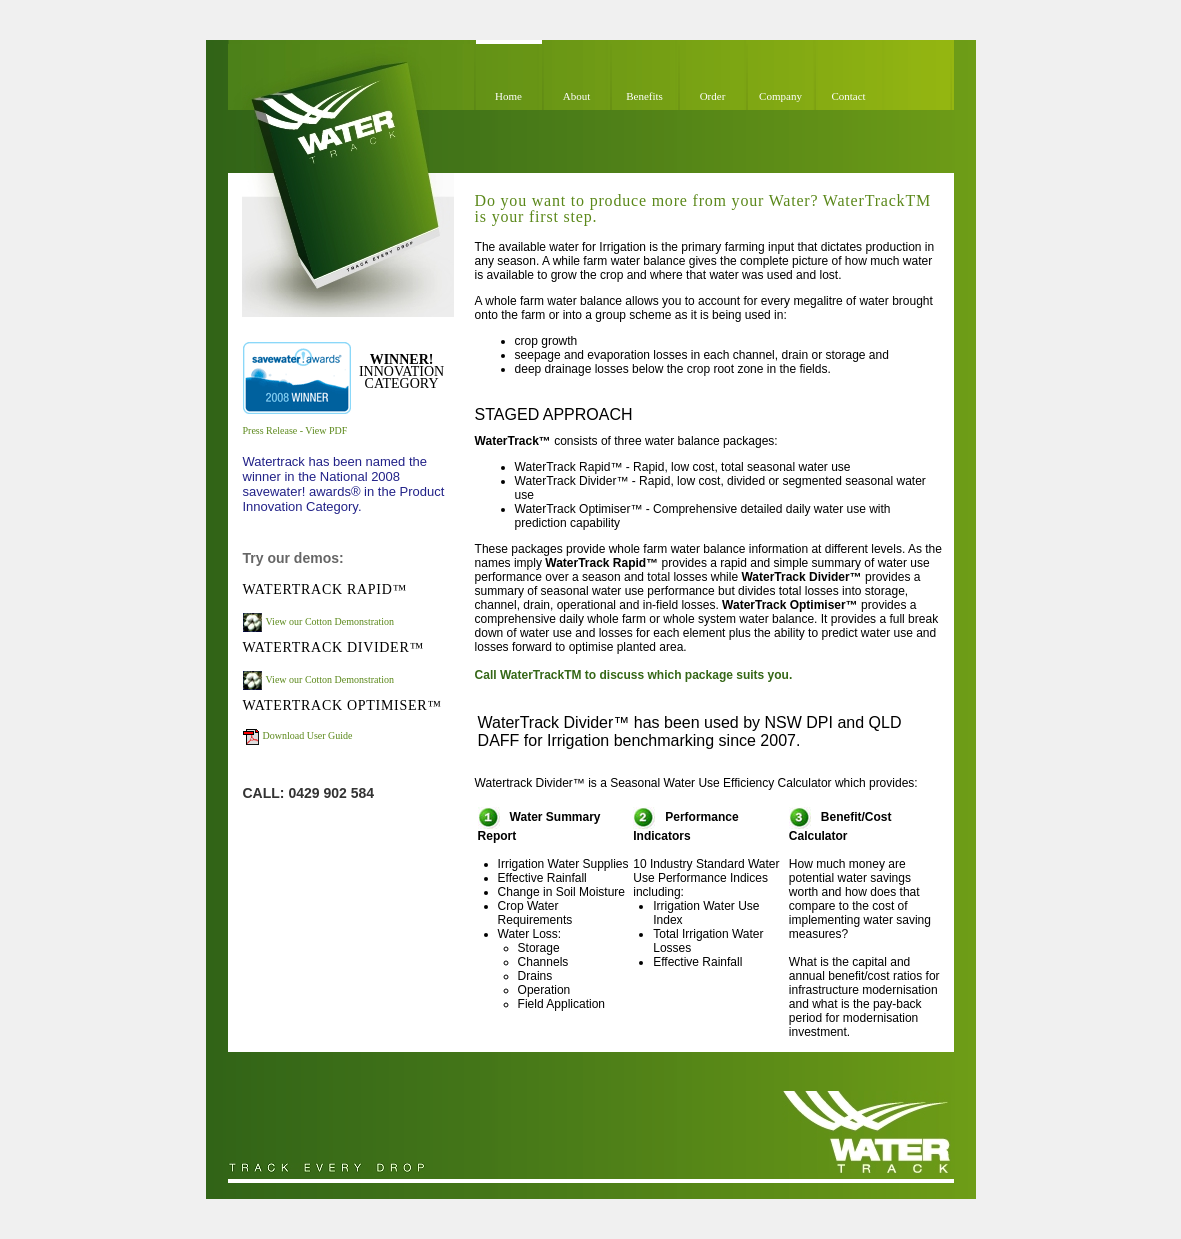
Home (508, 96)
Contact (848, 96)
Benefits (644, 96)
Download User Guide (308, 735)
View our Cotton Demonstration (330, 621)
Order (713, 96)
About (577, 96)
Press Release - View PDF (295, 430)
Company (780, 96)
